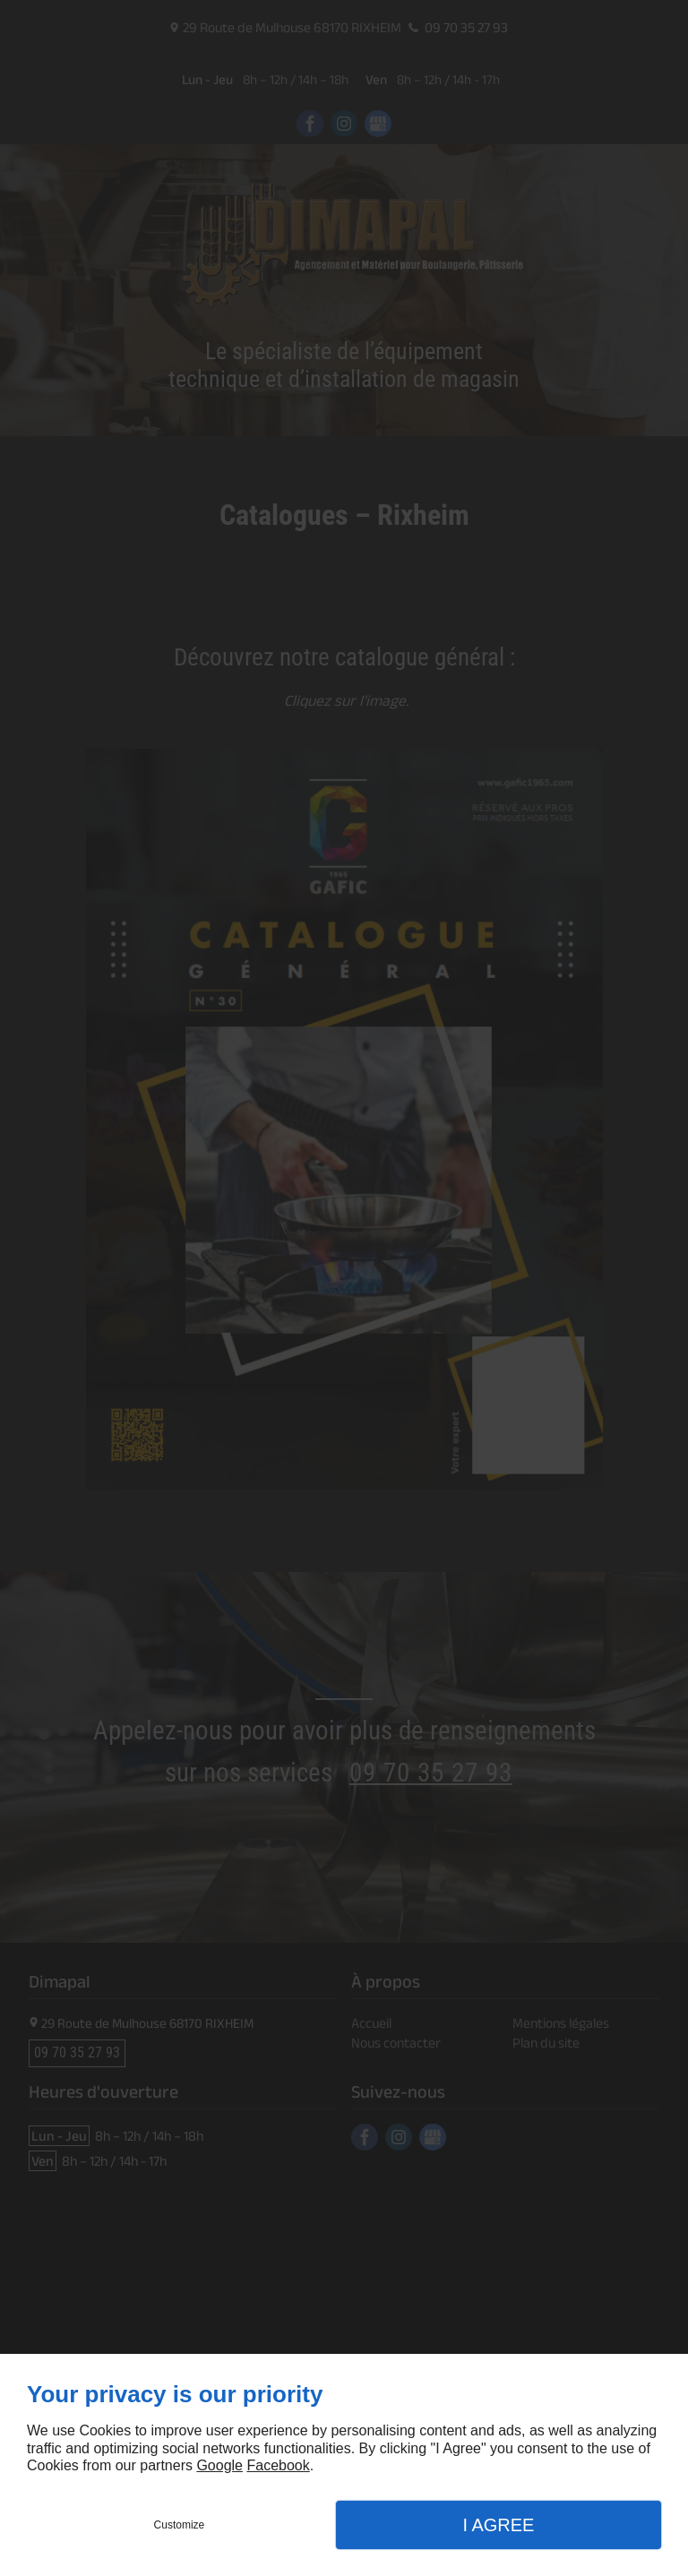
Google (219, 2465)
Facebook (277, 2465)
